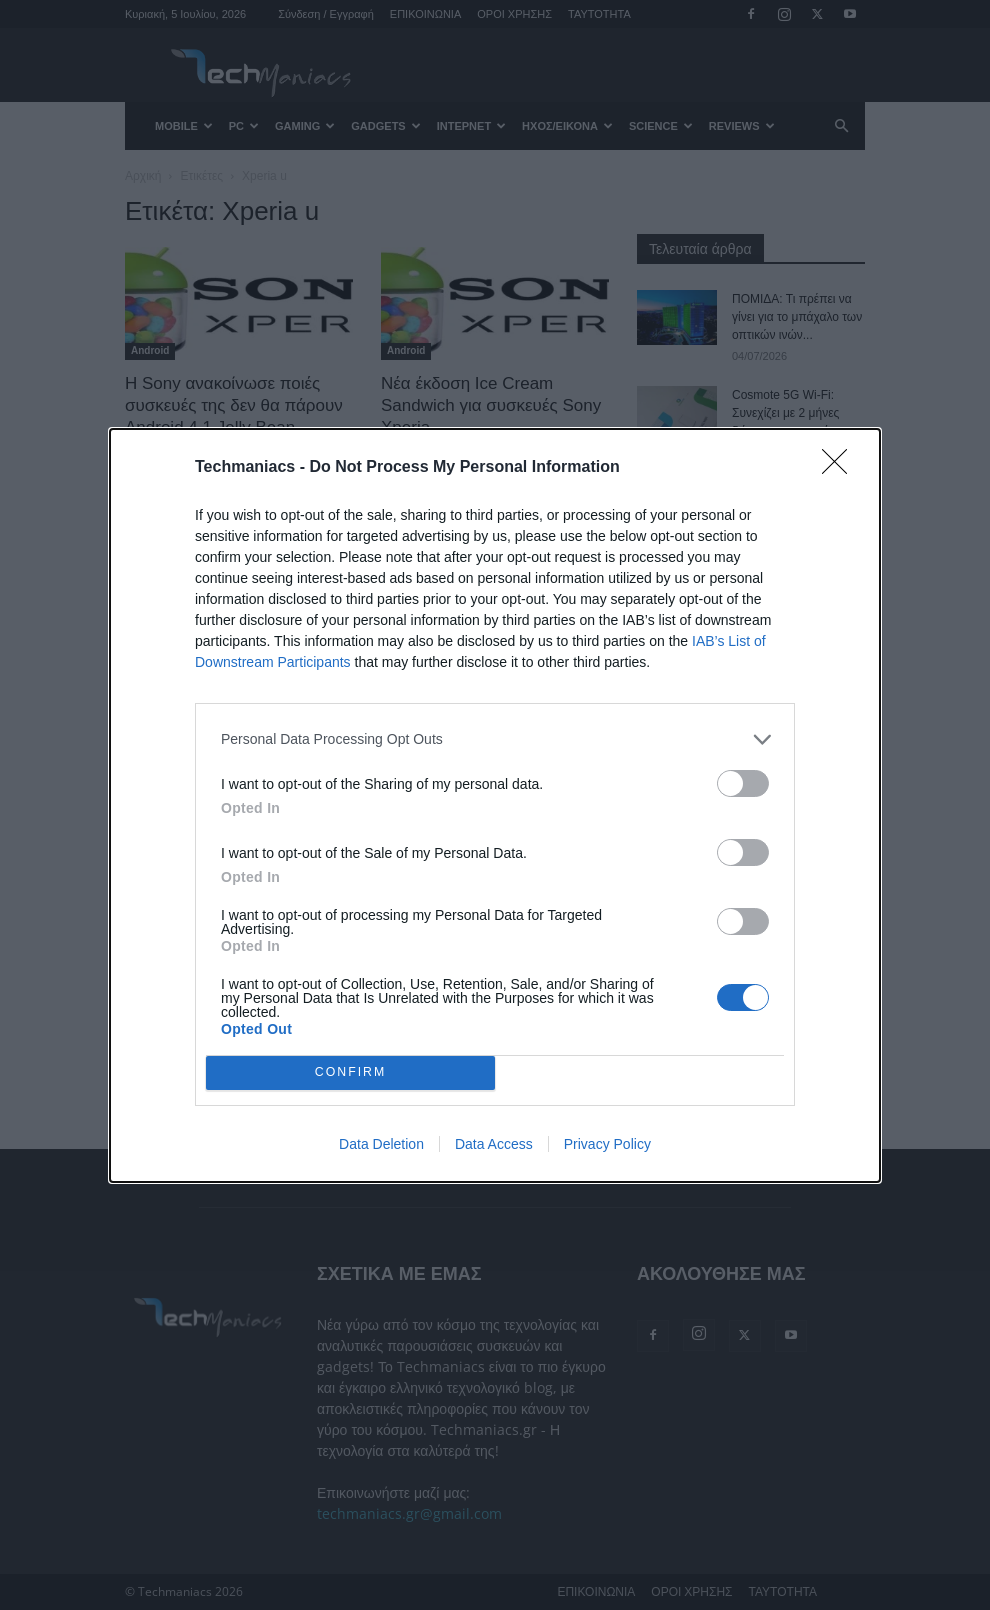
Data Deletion (381, 1144)
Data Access (494, 1144)
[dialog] (495, 805)
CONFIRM (350, 1072)
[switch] (743, 783)
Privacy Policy (607, 1144)
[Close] (841, 468)
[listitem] (495, 739)
